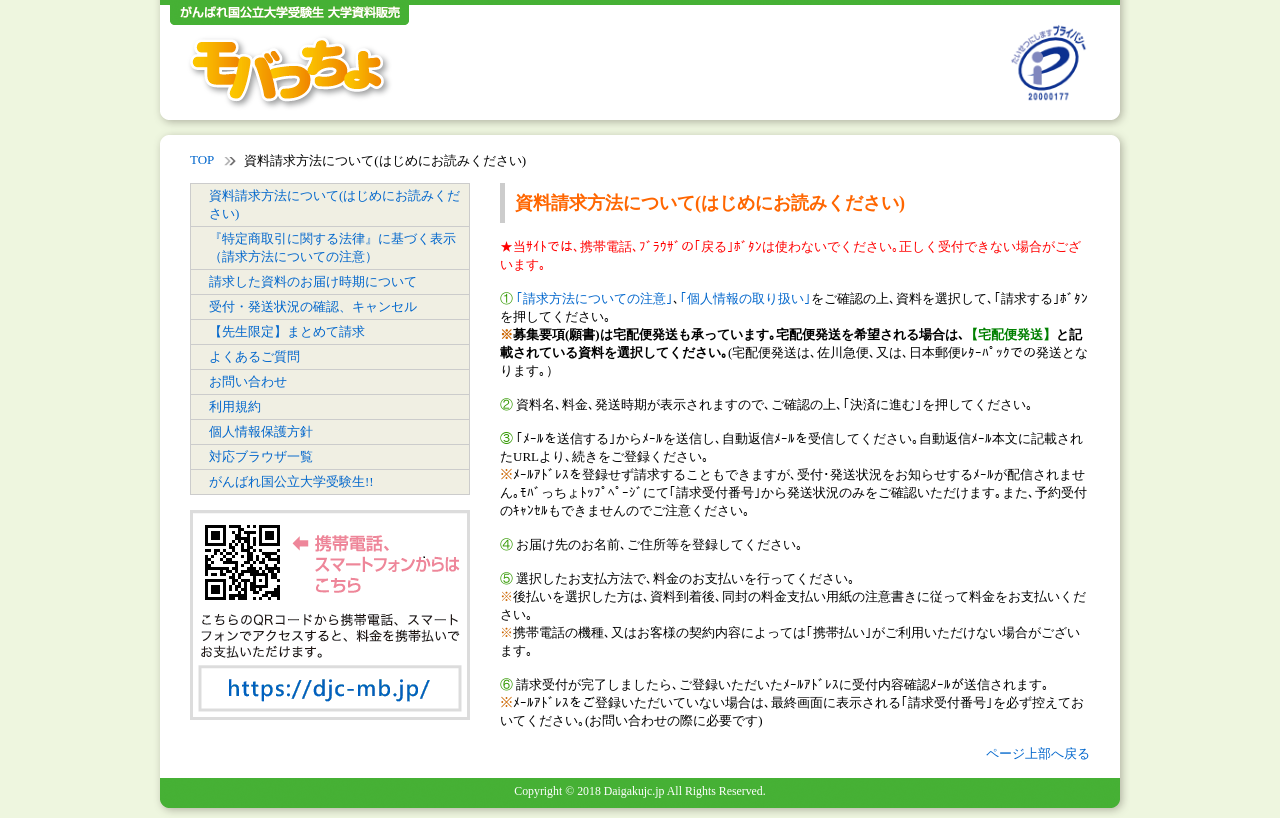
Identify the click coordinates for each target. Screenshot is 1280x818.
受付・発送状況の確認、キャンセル (313, 306)
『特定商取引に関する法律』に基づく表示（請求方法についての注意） (332, 247)
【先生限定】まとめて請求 (287, 331)
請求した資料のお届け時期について (313, 281)
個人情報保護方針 (261, 431)
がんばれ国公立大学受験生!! (291, 481)
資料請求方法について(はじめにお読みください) (334, 204)
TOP (202, 159)
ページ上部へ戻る (1038, 753)
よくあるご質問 (254, 356)
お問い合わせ (248, 381)
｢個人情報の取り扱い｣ (745, 298)
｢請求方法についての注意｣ (594, 298)
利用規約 (235, 406)
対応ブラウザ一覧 (261, 456)
